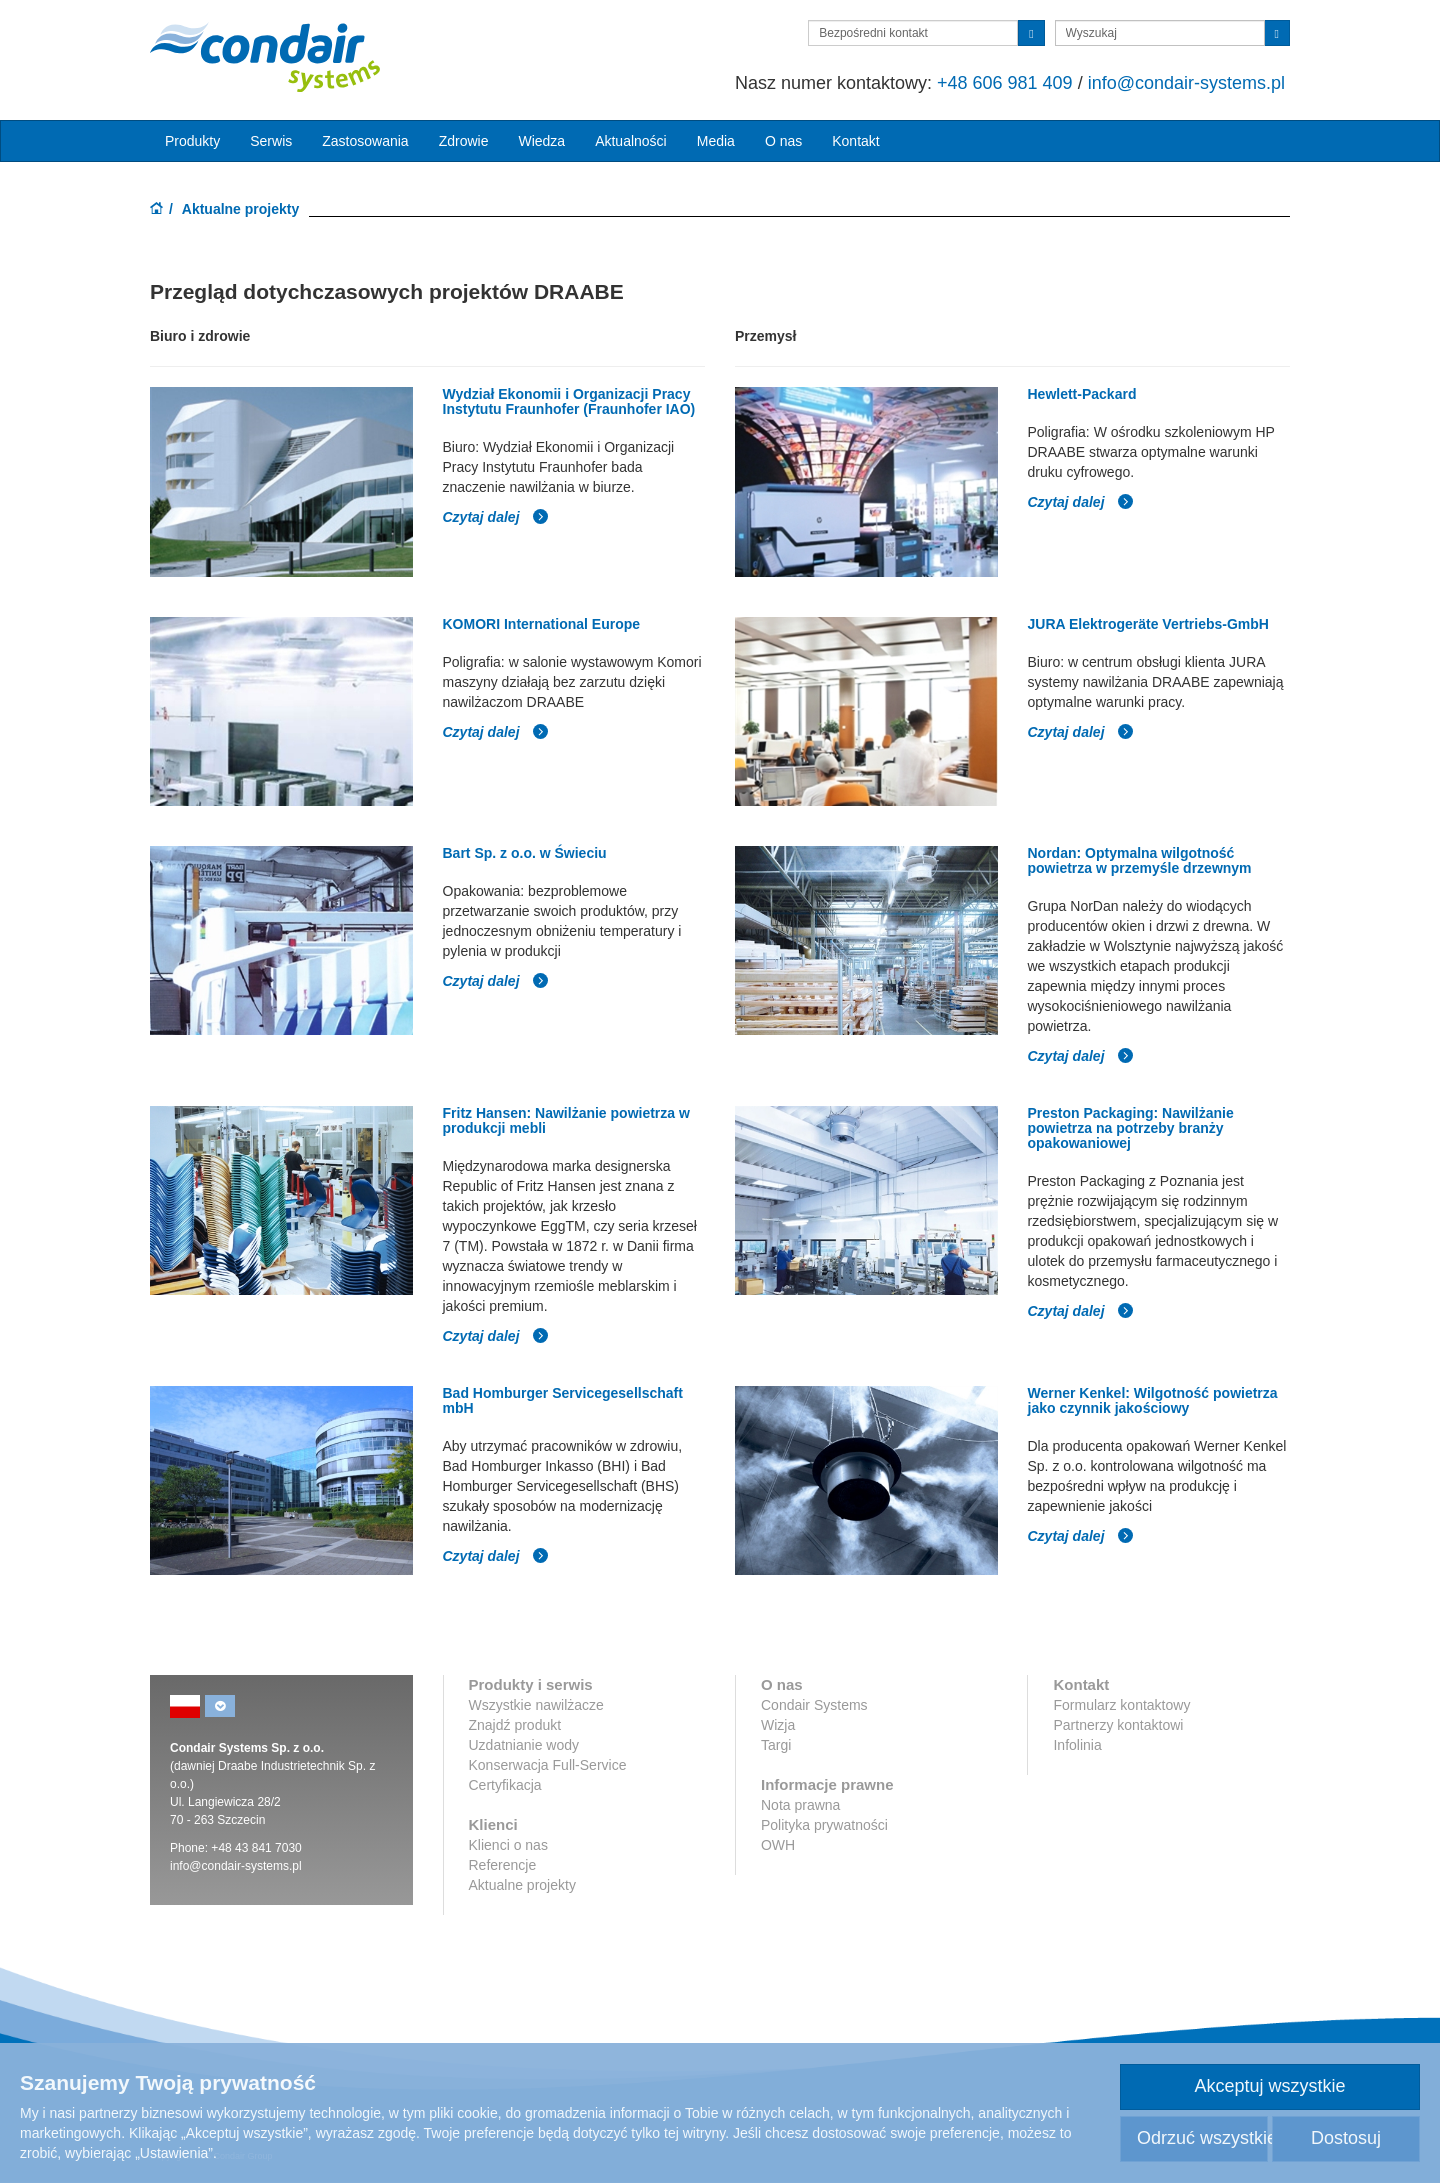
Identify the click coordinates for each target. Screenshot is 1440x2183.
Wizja (778, 1725)
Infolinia (1077, 1745)
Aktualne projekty (522, 1885)
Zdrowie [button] (464, 141)
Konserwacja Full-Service (548, 1765)
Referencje (503, 1865)
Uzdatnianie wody (524, 1745)
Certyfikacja (505, 1785)
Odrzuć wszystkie (1202, 2138)
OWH (778, 1845)
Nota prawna (800, 1805)
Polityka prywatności (824, 1825)
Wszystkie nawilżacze (536, 1705)
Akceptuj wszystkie (1269, 2086)
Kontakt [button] (855, 141)
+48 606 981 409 (1005, 83)
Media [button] (716, 141)
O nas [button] (783, 141)
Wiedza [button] (541, 141)
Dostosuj (1346, 2138)
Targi (776, 1745)
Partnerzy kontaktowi (1118, 1725)
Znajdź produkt (515, 1725)
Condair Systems (814, 1705)
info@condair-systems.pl (1186, 83)
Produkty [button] (192, 141)
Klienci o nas (508, 1845)
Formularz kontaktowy (1121, 1705)
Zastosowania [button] (365, 141)
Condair (265, 57)
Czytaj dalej (496, 517)
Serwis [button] (271, 141)
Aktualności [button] (631, 141)
